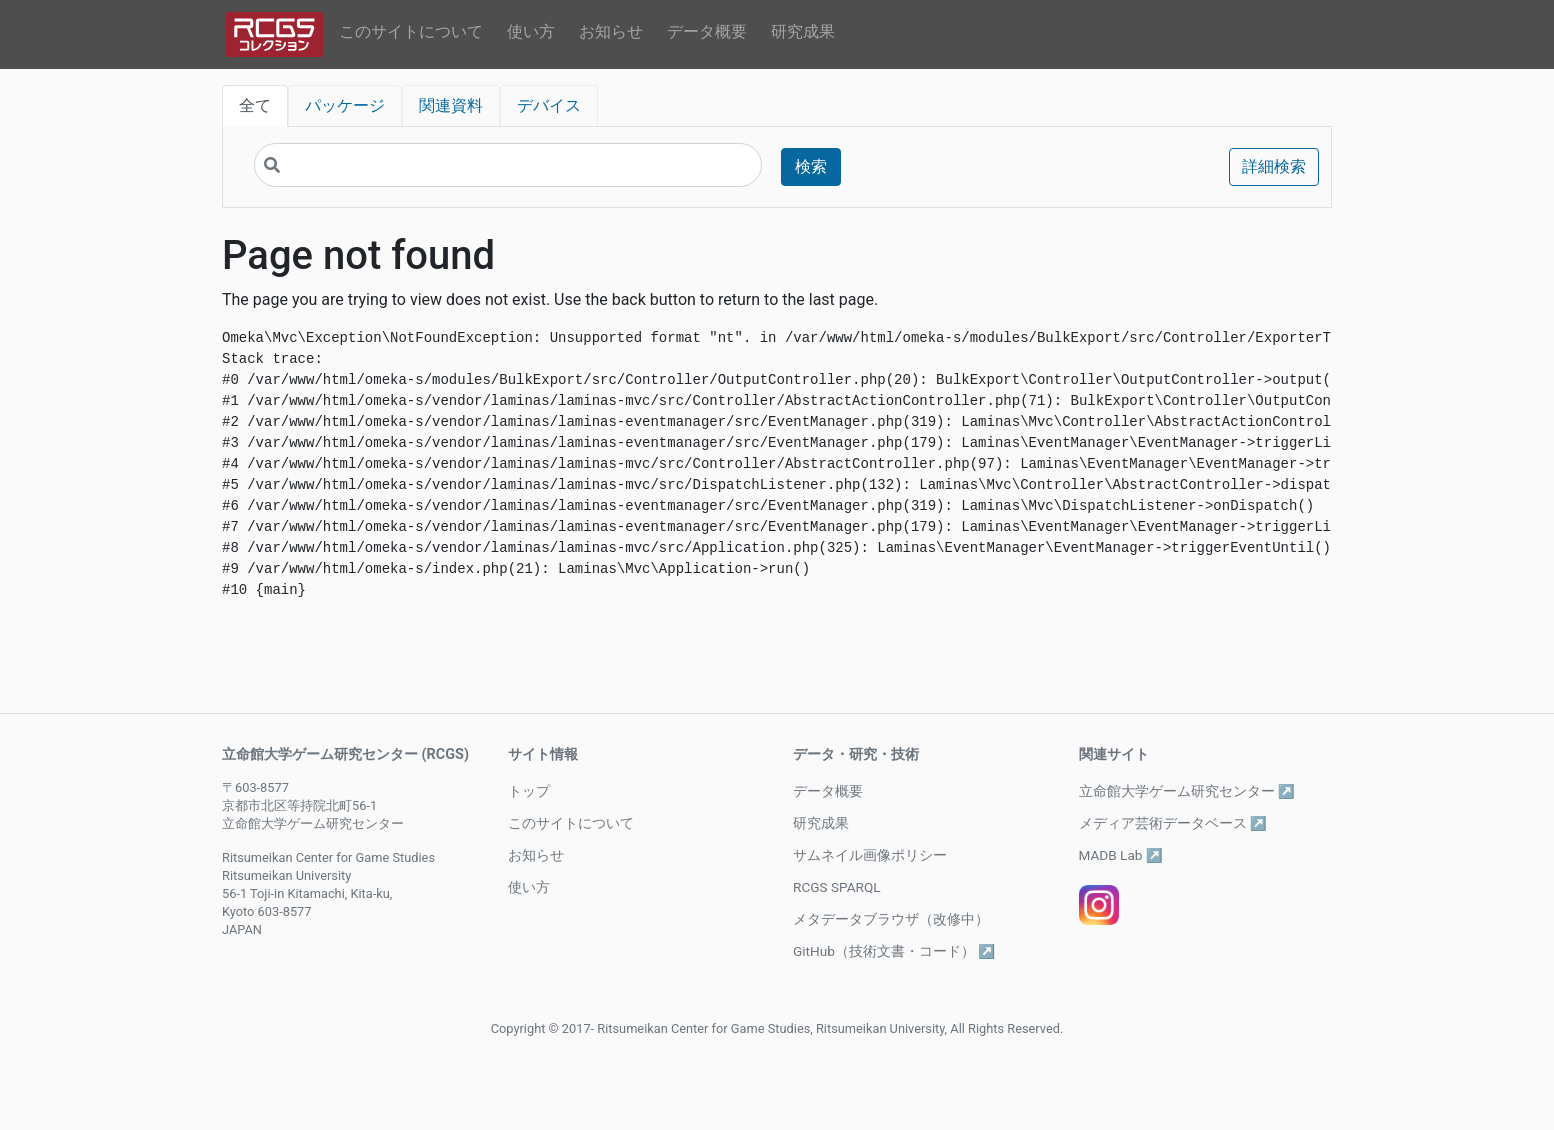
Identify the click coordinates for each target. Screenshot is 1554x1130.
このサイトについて (411, 31)
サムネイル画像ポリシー (870, 855)
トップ (529, 791)
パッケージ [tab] (345, 105)
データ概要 (707, 31)
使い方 (531, 31)
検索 (811, 166)
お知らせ (611, 31)
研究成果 (803, 31)
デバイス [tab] (549, 105)
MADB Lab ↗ (1121, 855)
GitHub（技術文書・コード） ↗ (894, 951)
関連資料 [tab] (451, 105)
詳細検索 (1274, 166)
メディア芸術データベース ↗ (1173, 823)
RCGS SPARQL (837, 887)
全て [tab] (255, 105)
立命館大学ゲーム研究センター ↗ (1187, 791)
